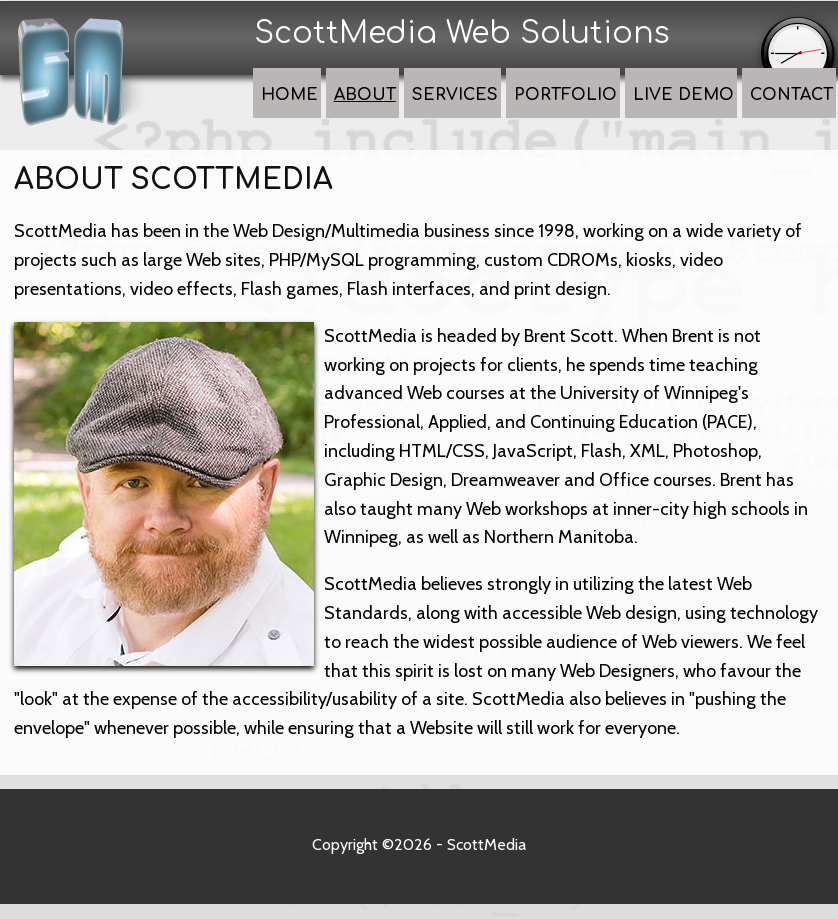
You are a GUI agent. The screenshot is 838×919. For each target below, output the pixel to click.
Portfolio (605, 112)
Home (377, 112)
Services (514, 112)
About (440, 112)
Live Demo (702, 112)
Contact (793, 112)
